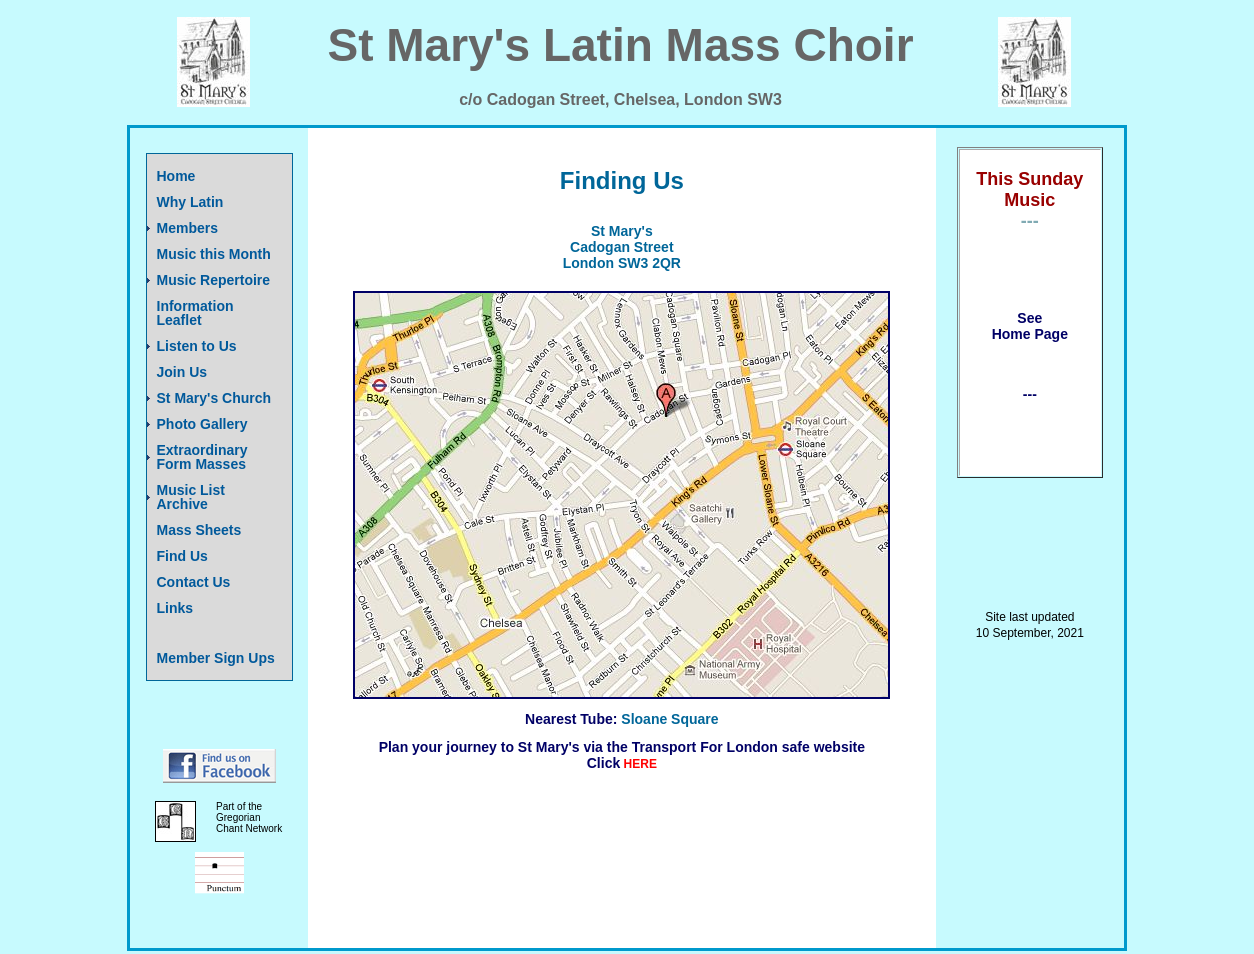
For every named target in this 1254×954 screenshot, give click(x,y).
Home (176, 176)
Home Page (1030, 334)
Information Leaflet (195, 313)
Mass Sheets (199, 530)
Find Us (182, 556)
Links (175, 608)
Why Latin (190, 202)
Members (187, 228)
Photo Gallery (202, 424)
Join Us (182, 372)
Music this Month (214, 254)
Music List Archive (191, 497)
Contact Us (194, 582)
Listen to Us (197, 346)
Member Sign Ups (216, 658)
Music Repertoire (214, 280)
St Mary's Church (214, 398)
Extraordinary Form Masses (202, 457)
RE (648, 764)
